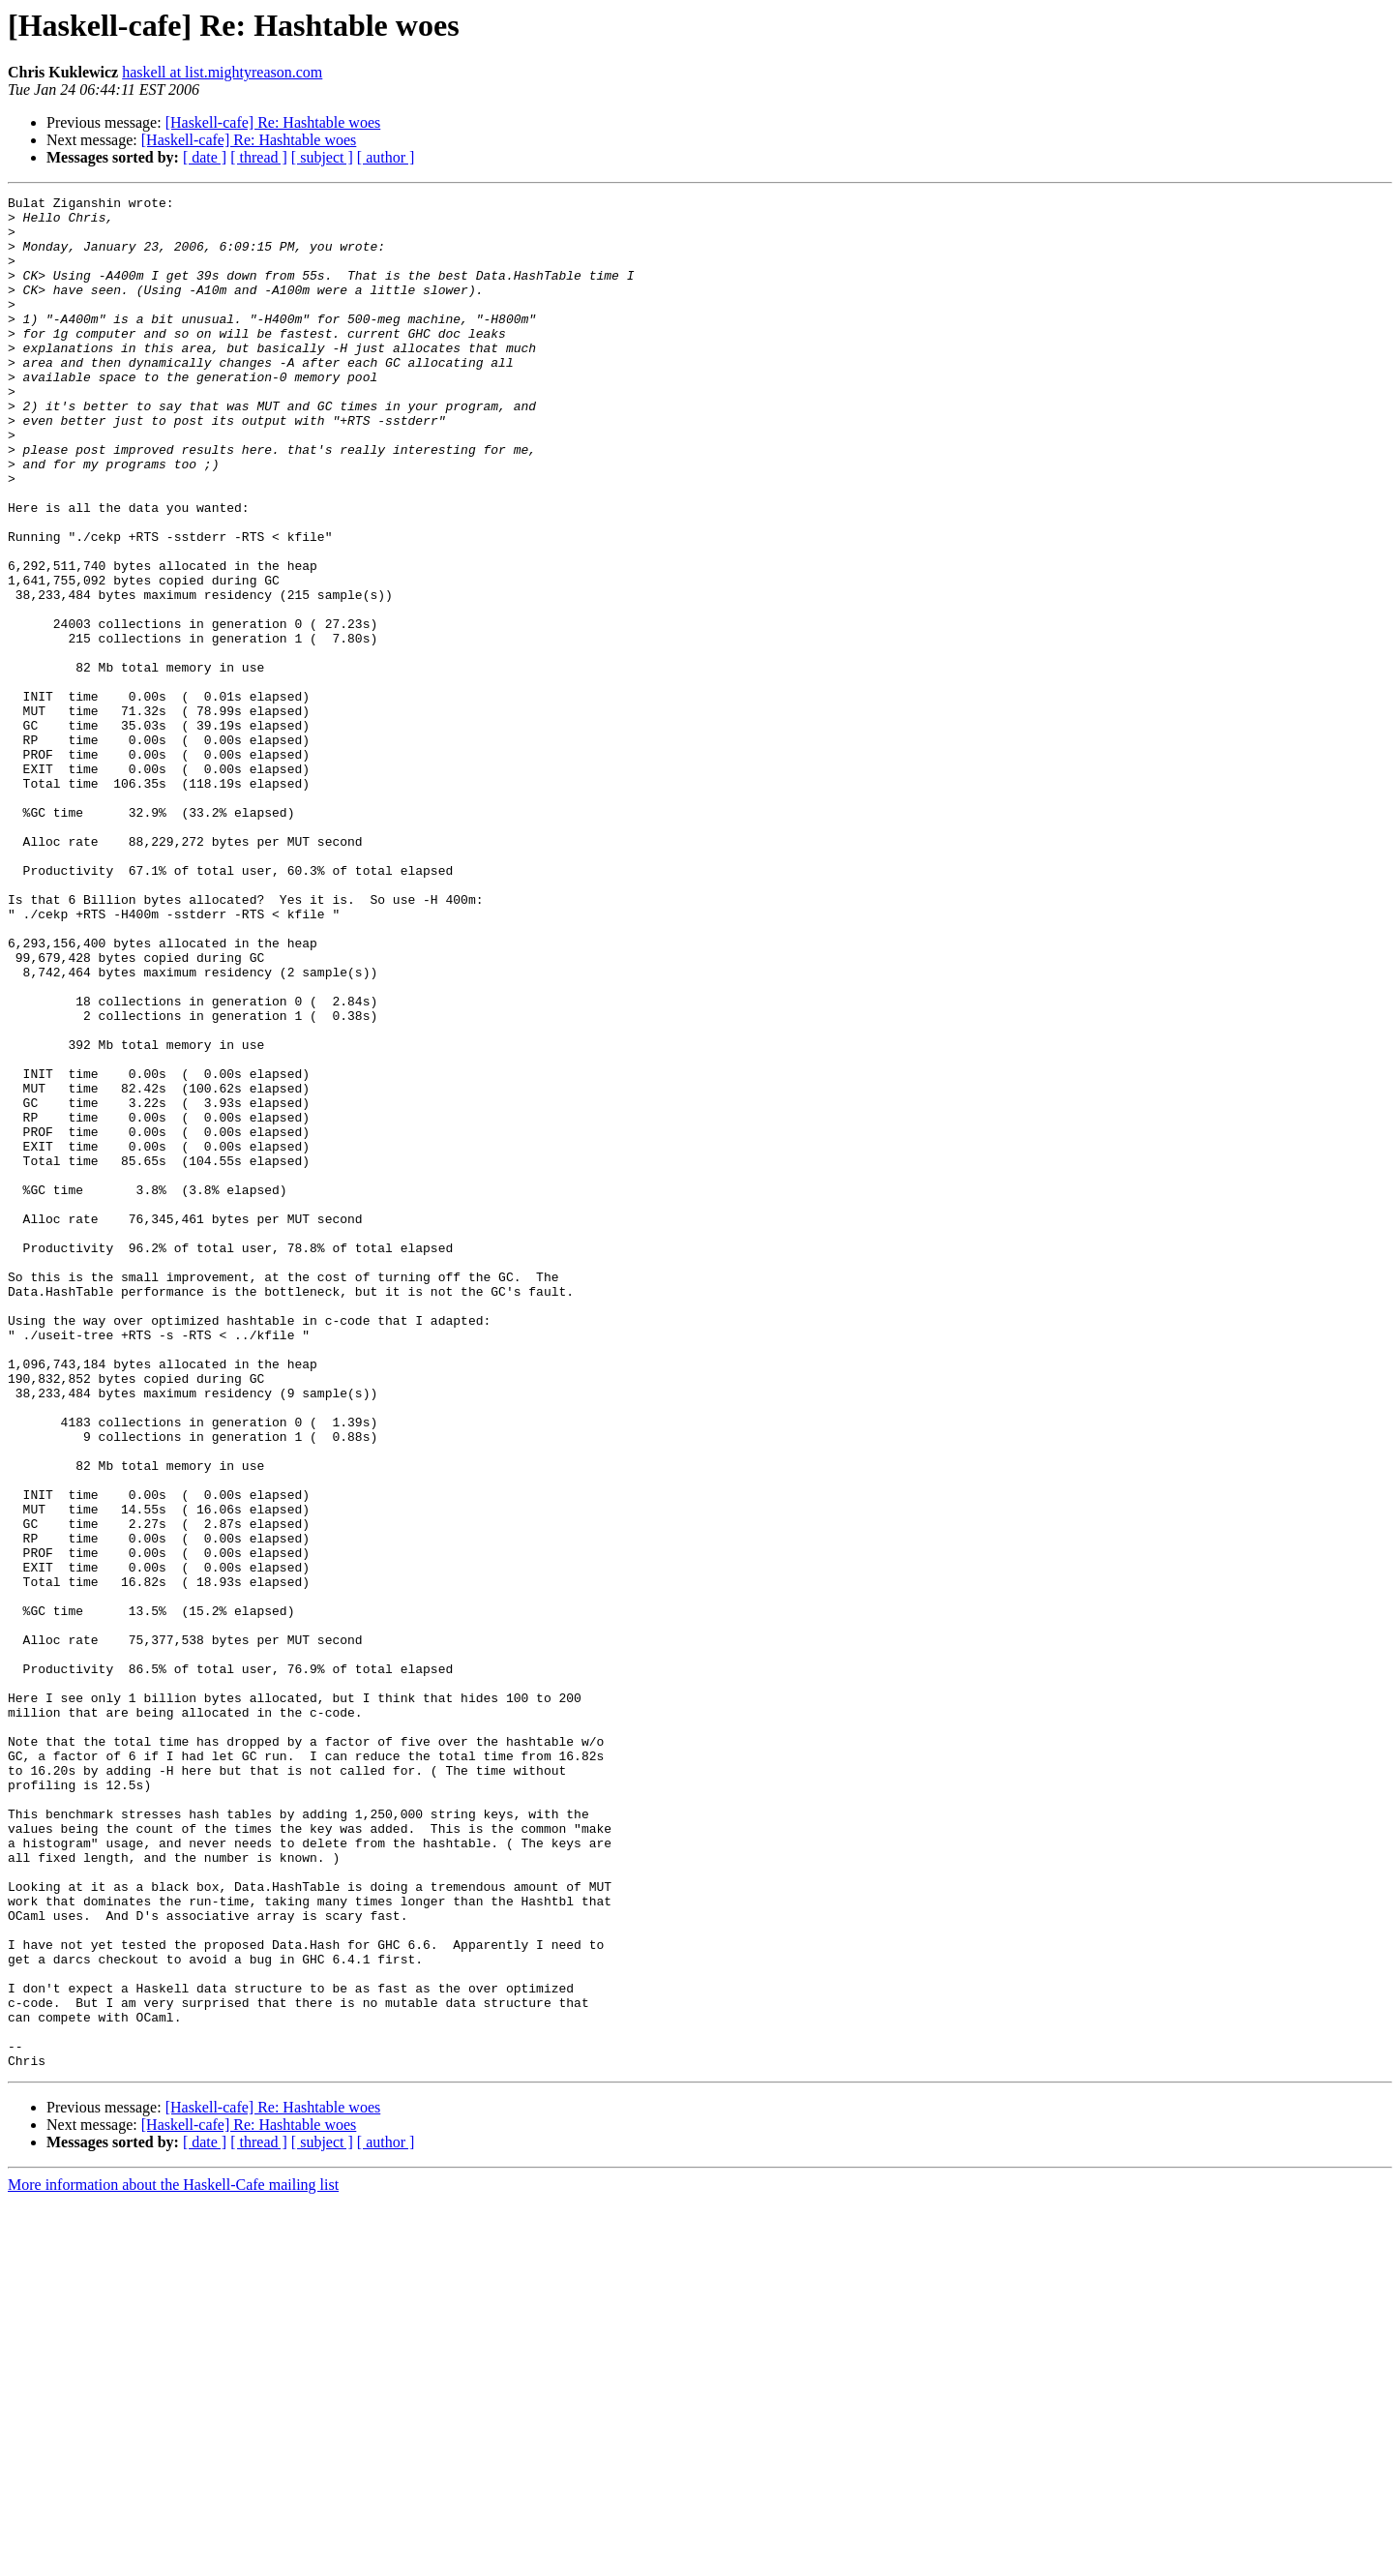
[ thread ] (258, 157)
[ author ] (386, 157)
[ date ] (204, 157)
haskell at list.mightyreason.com (222, 72)
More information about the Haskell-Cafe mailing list (173, 2559)
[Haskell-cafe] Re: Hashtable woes (273, 122)
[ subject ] (322, 157)
